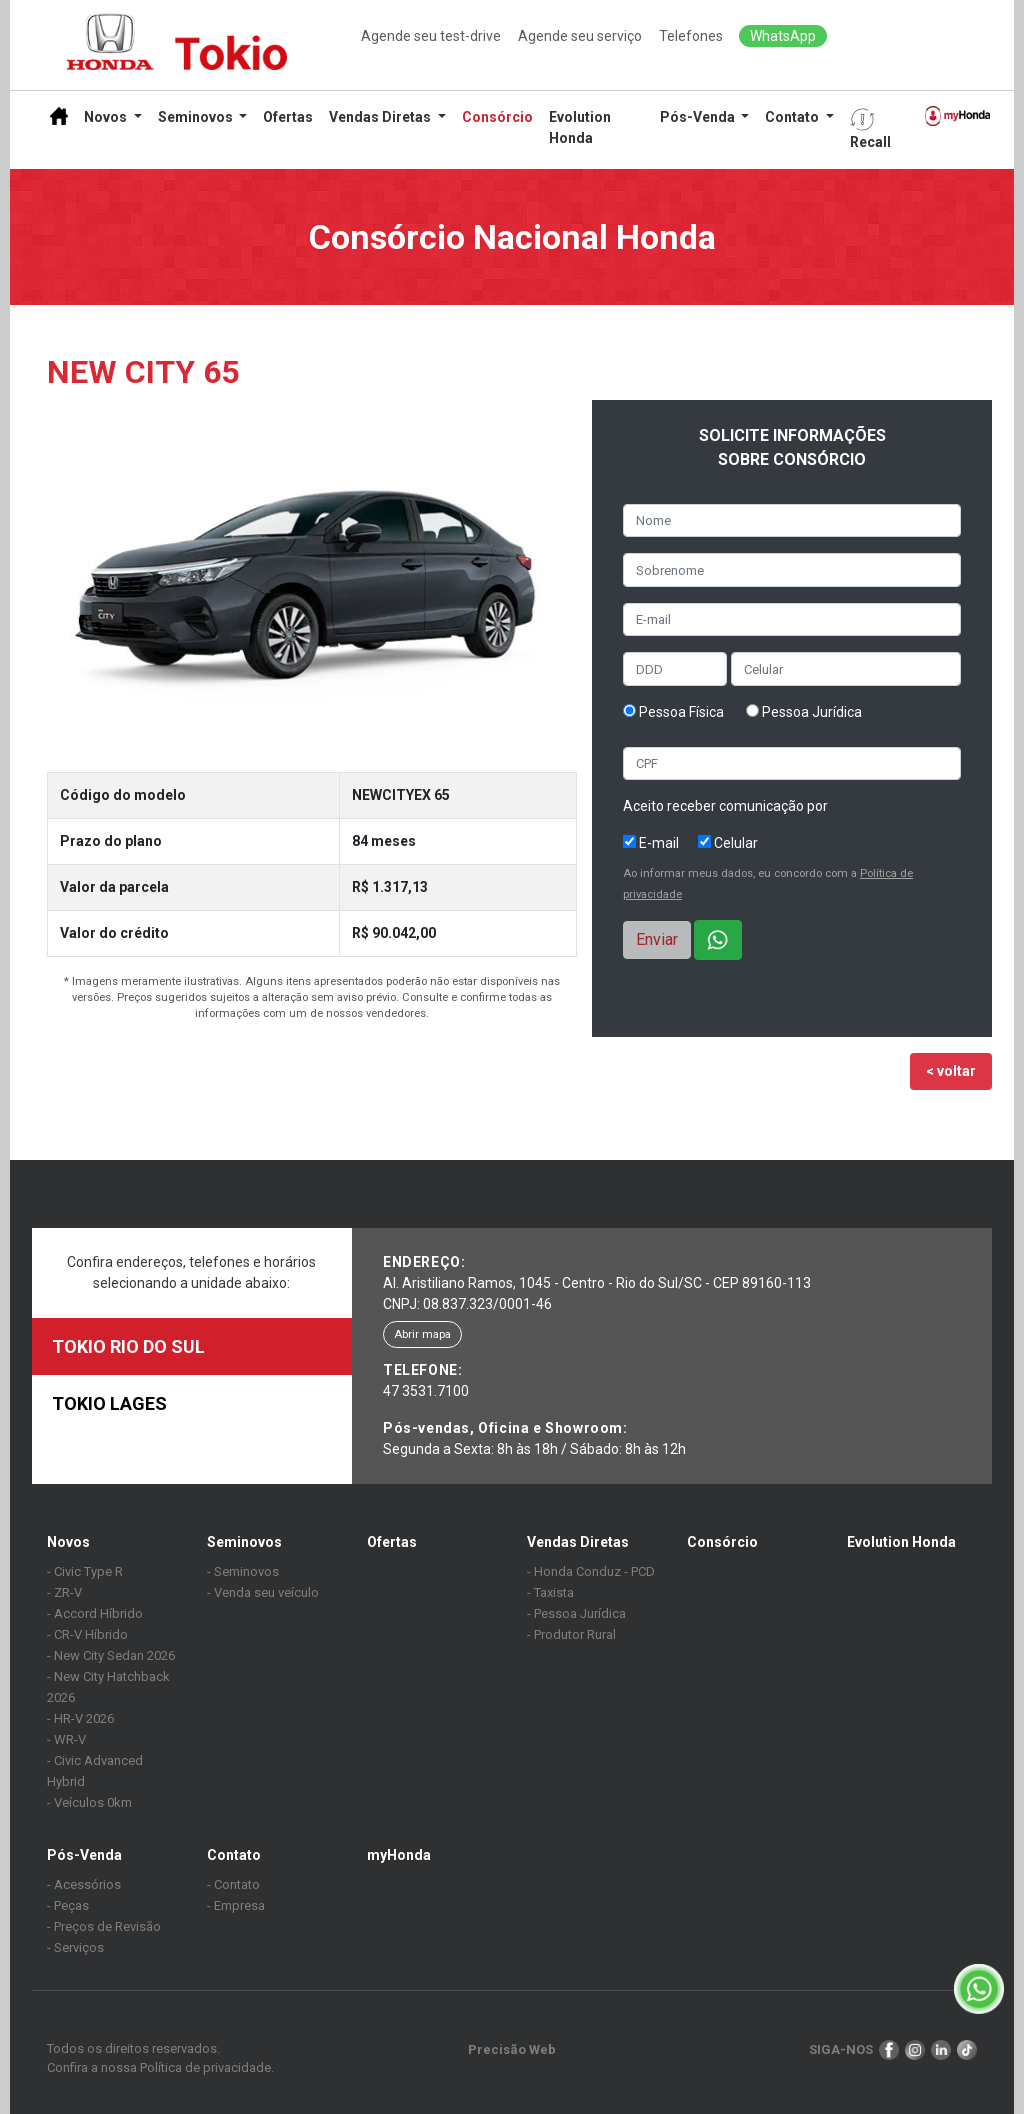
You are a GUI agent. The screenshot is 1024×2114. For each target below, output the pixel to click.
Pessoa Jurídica (804, 712)
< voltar (951, 1071)
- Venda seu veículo (263, 1592)
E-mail (651, 843)
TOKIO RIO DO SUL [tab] (128, 1346)
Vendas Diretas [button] (381, 117)
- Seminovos (243, 1571)
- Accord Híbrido (95, 1613)
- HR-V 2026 (80, 1718)
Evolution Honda (580, 127)
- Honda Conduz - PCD (591, 1571)
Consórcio (497, 117)
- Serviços (75, 1947)
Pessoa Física (673, 712)
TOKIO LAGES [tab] (109, 1403)
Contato (234, 1855)
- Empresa (236, 1905)
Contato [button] (793, 117)
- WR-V (66, 1739)
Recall (870, 128)
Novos (68, 1542)
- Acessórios (84, 1884)
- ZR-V (64, 1592)
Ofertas (288, 117)
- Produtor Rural (571, 1634)
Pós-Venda (84, 1855)
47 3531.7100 (426, 1391)
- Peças (68, 1905)
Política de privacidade (205, 2067)
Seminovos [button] (197, 117)
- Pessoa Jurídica (576, 1613)
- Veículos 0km (89, 1802)
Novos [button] (107, 117)
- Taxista (550, 1592)
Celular (728, 843)
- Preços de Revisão (104, 1926)
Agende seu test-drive (431, 36)
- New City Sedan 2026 (111, 1655)
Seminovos (244, 1542)
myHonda (399, 1855)
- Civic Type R (85, 1571)
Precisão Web (512, 2049)
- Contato (233, 1884)
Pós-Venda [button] (699, 117)
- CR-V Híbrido (87, 1634)
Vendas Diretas (578, 1542)
